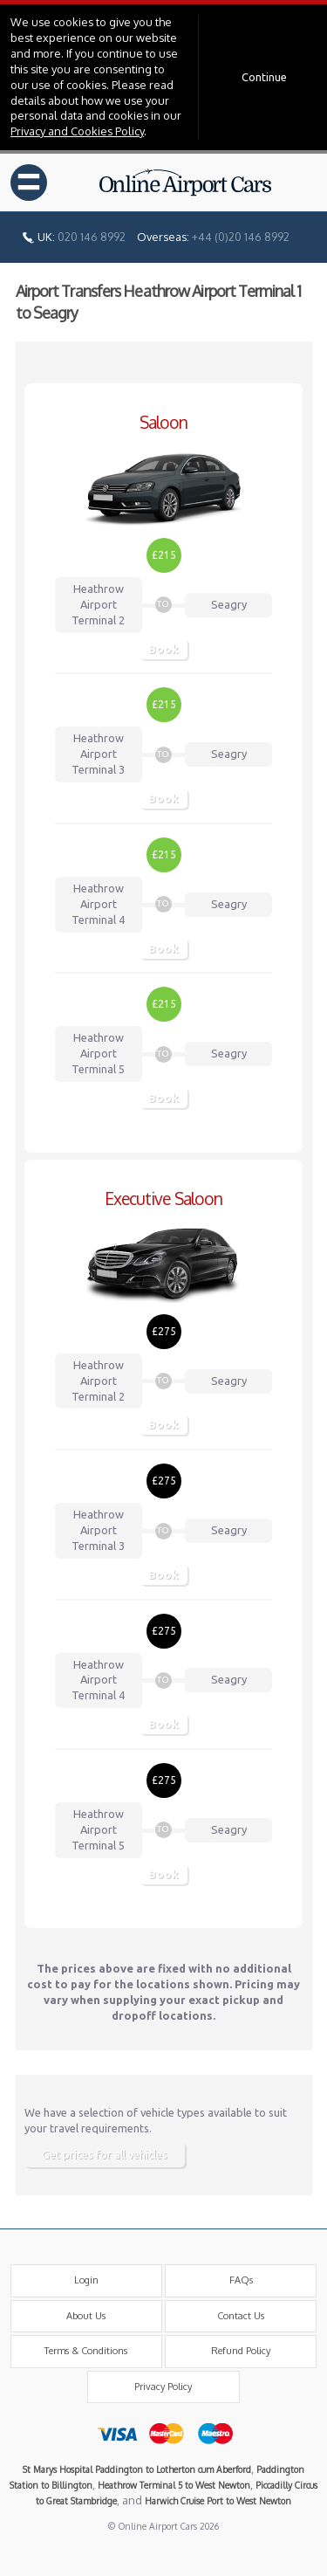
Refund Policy (240, 2351)
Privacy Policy (163, 2386)
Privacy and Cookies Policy (77, 131)
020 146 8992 (92, 237)
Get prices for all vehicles (104, 2154)
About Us (86, 2316)
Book (163, 649)
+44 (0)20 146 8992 (241, 237)
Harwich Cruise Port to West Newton (218, 2500)
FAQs (241, 2280)
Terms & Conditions (85, 2351)
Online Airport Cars (185, 182)
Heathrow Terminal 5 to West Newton (174, 2484)
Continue (264, 77)
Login (86, 2280)
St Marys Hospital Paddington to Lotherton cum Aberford (137, 2469)
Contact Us (240, 2316)
